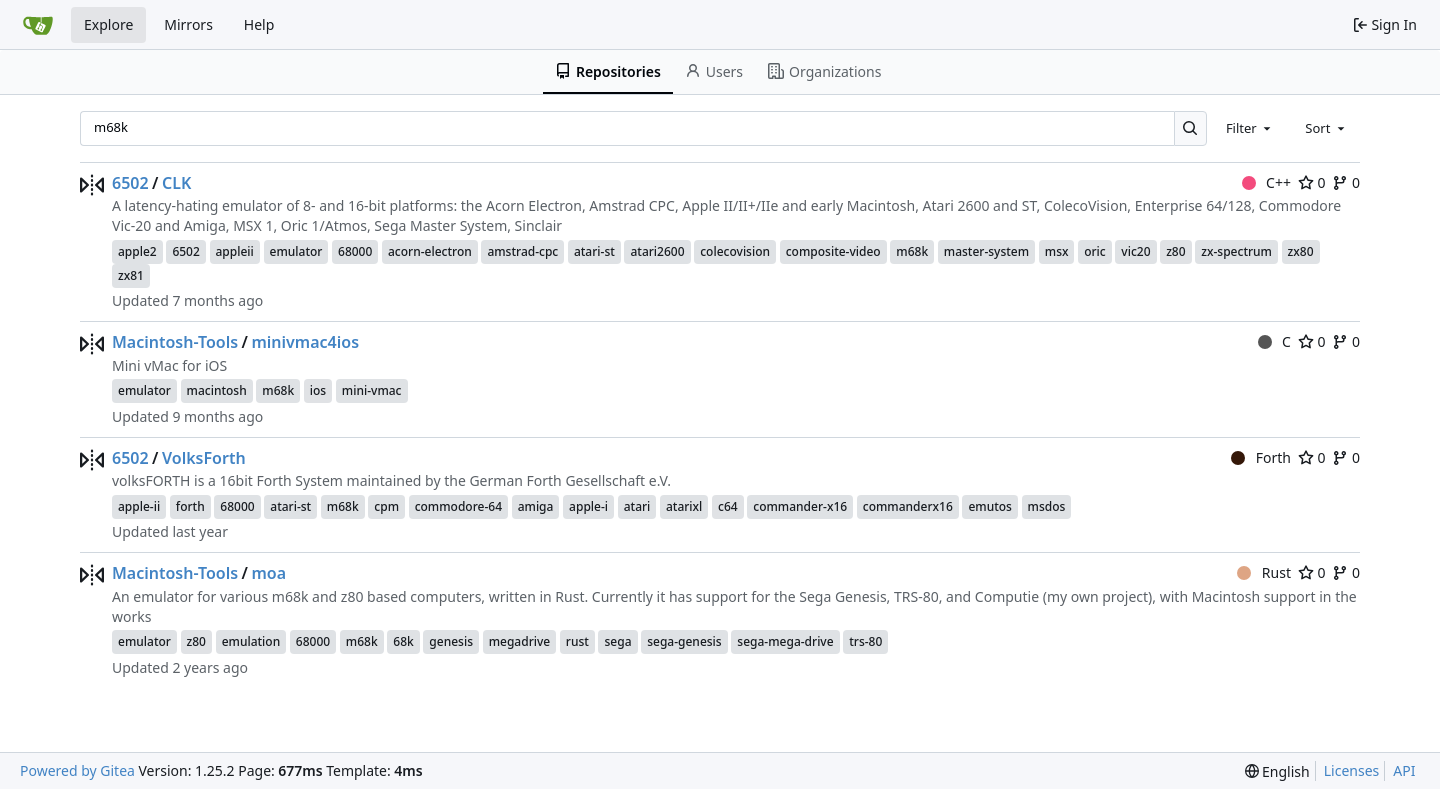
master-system (986, 251)
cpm (386, 506)
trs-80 (865, 641)
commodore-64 (458, 506)
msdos (1047, 506)
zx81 (131, 275)
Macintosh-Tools (175, 342)
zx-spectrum (1236, 251)
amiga (536, 506)
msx (1057, 251)
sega (617, 641)
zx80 (1301, 251)
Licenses (1352, 770)
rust (577, 641)
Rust (1264, 572)
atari (637, 506)
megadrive (520, 641)
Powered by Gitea (77, 770)
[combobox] (1250, 128)
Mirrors (188, 24)
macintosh (217, 390)
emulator (296, 251)
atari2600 (657, 251)
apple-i (588, 506)
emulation (251, 641)
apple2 (137, 251)
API (1404, 770)
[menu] (1277, 771)
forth (190, 506)
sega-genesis (684, 641)
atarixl (684, 506)
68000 (355, 251)
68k (403, 641)
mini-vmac (372, 390)
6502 (130, 183)
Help (259, 24)
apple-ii (139, 506)
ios (318, 390)
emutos (990, 506)
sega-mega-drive (785, 641)
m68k (912, 251)
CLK (176, 183)
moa (268, 573)
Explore (108, 24)
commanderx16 (908, 506)
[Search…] (1190, 128)
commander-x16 (800, 506)
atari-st (594, 251)
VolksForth (204, 458)
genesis (451, 641)
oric (1095, 251)
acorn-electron (430, 251)
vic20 (1135, 251)
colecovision (735, 251)
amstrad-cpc (522, 251)
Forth (1261, 457)
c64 (728, 506)
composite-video (833, 251)
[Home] (38, 25)
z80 (1175, 251)
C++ (1266, 182)
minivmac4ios (305, 342)
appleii (235, 251)
